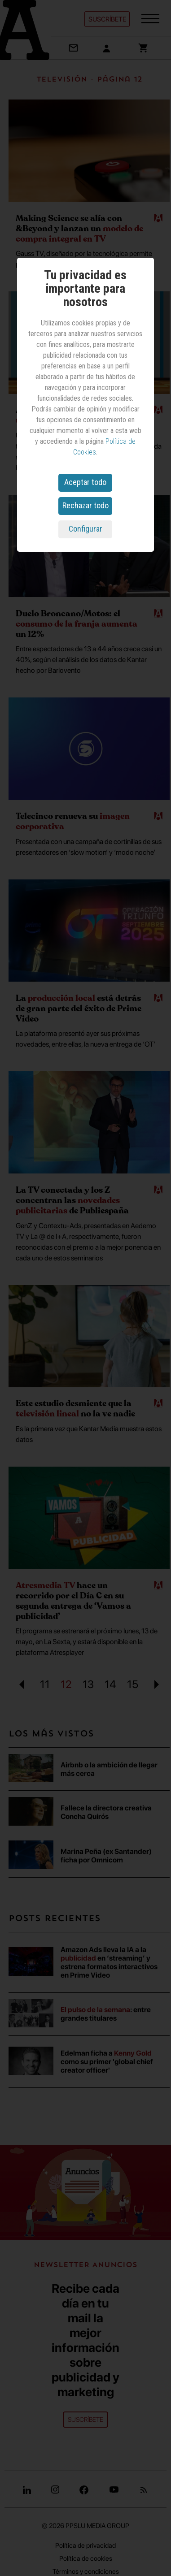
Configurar (85, 528)
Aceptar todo (85, 482)
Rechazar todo (85, 505)
